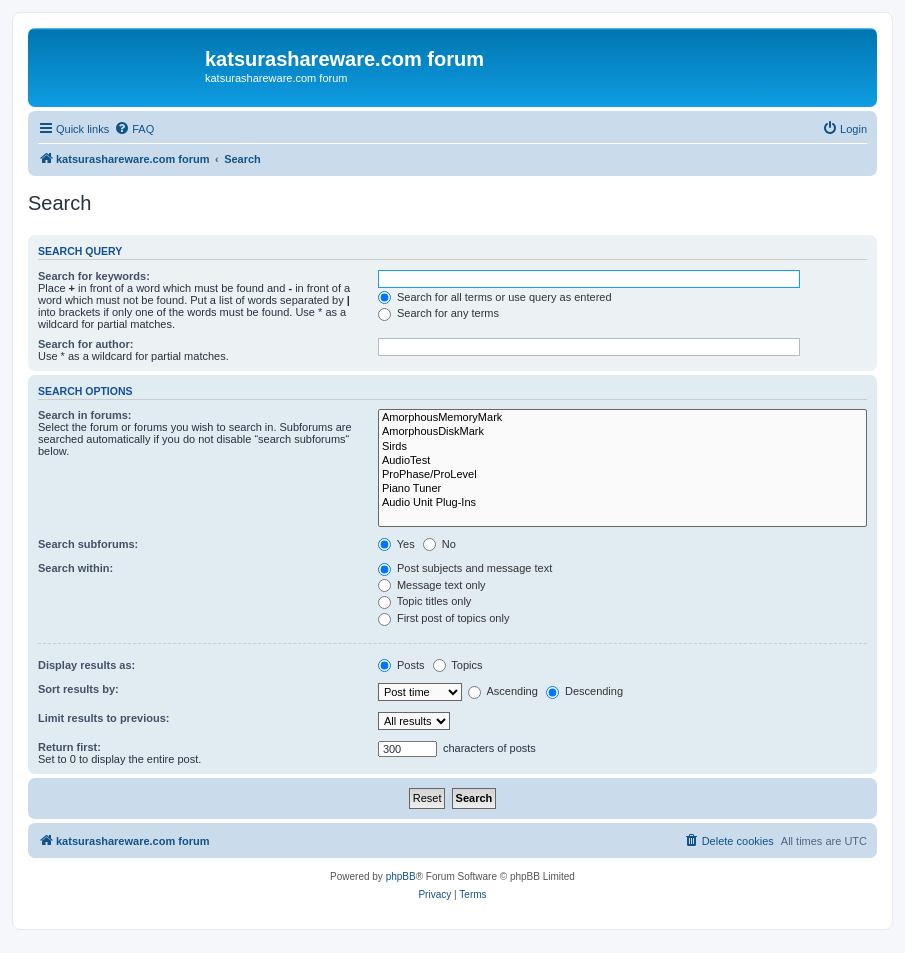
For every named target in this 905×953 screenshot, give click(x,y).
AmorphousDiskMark (622, 432)
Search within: (75, 568)
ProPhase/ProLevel (622, 475)
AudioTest (622, 461)
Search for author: (85, 344)
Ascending (503, 691)
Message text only (432, 585)
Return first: (69, 747)
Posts (401, 665)
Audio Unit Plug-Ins (622, 503)
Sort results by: (78, 689)
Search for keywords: (94, 276)
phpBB (401, 876)
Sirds (622, 447)
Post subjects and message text (465, 568)
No (439, 544)
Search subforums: (88, 544)
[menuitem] (134, 129)
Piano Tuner (622, 489)
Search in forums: (85, 415)
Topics (458, 665)
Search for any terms (438, 313)
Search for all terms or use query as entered (495, 297)
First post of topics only (444, 618)
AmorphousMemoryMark (622, 418)
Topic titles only (424, 601)
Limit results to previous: (103, 718)
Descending (584, 691)
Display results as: (86, 665)
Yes (396, 544)
